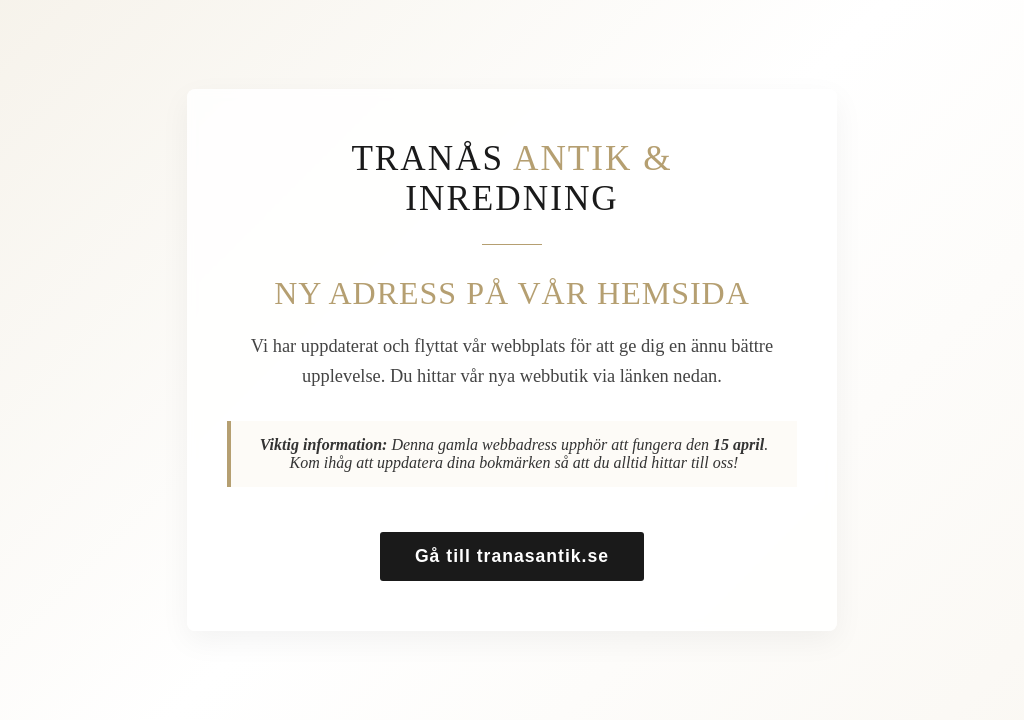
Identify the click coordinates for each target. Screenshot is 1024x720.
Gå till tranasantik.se (512, 556)
